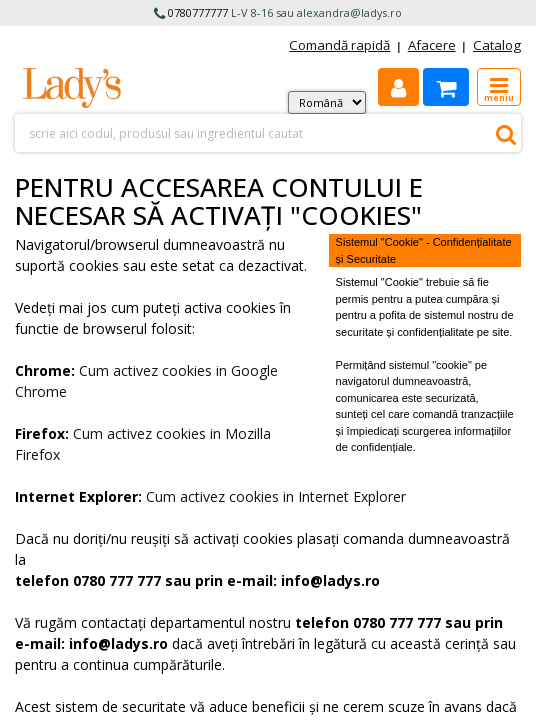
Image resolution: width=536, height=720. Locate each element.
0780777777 (198, 12)
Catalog (497, 45)
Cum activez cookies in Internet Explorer (276, 496)
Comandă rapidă (339, 45)
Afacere (432, 45)
